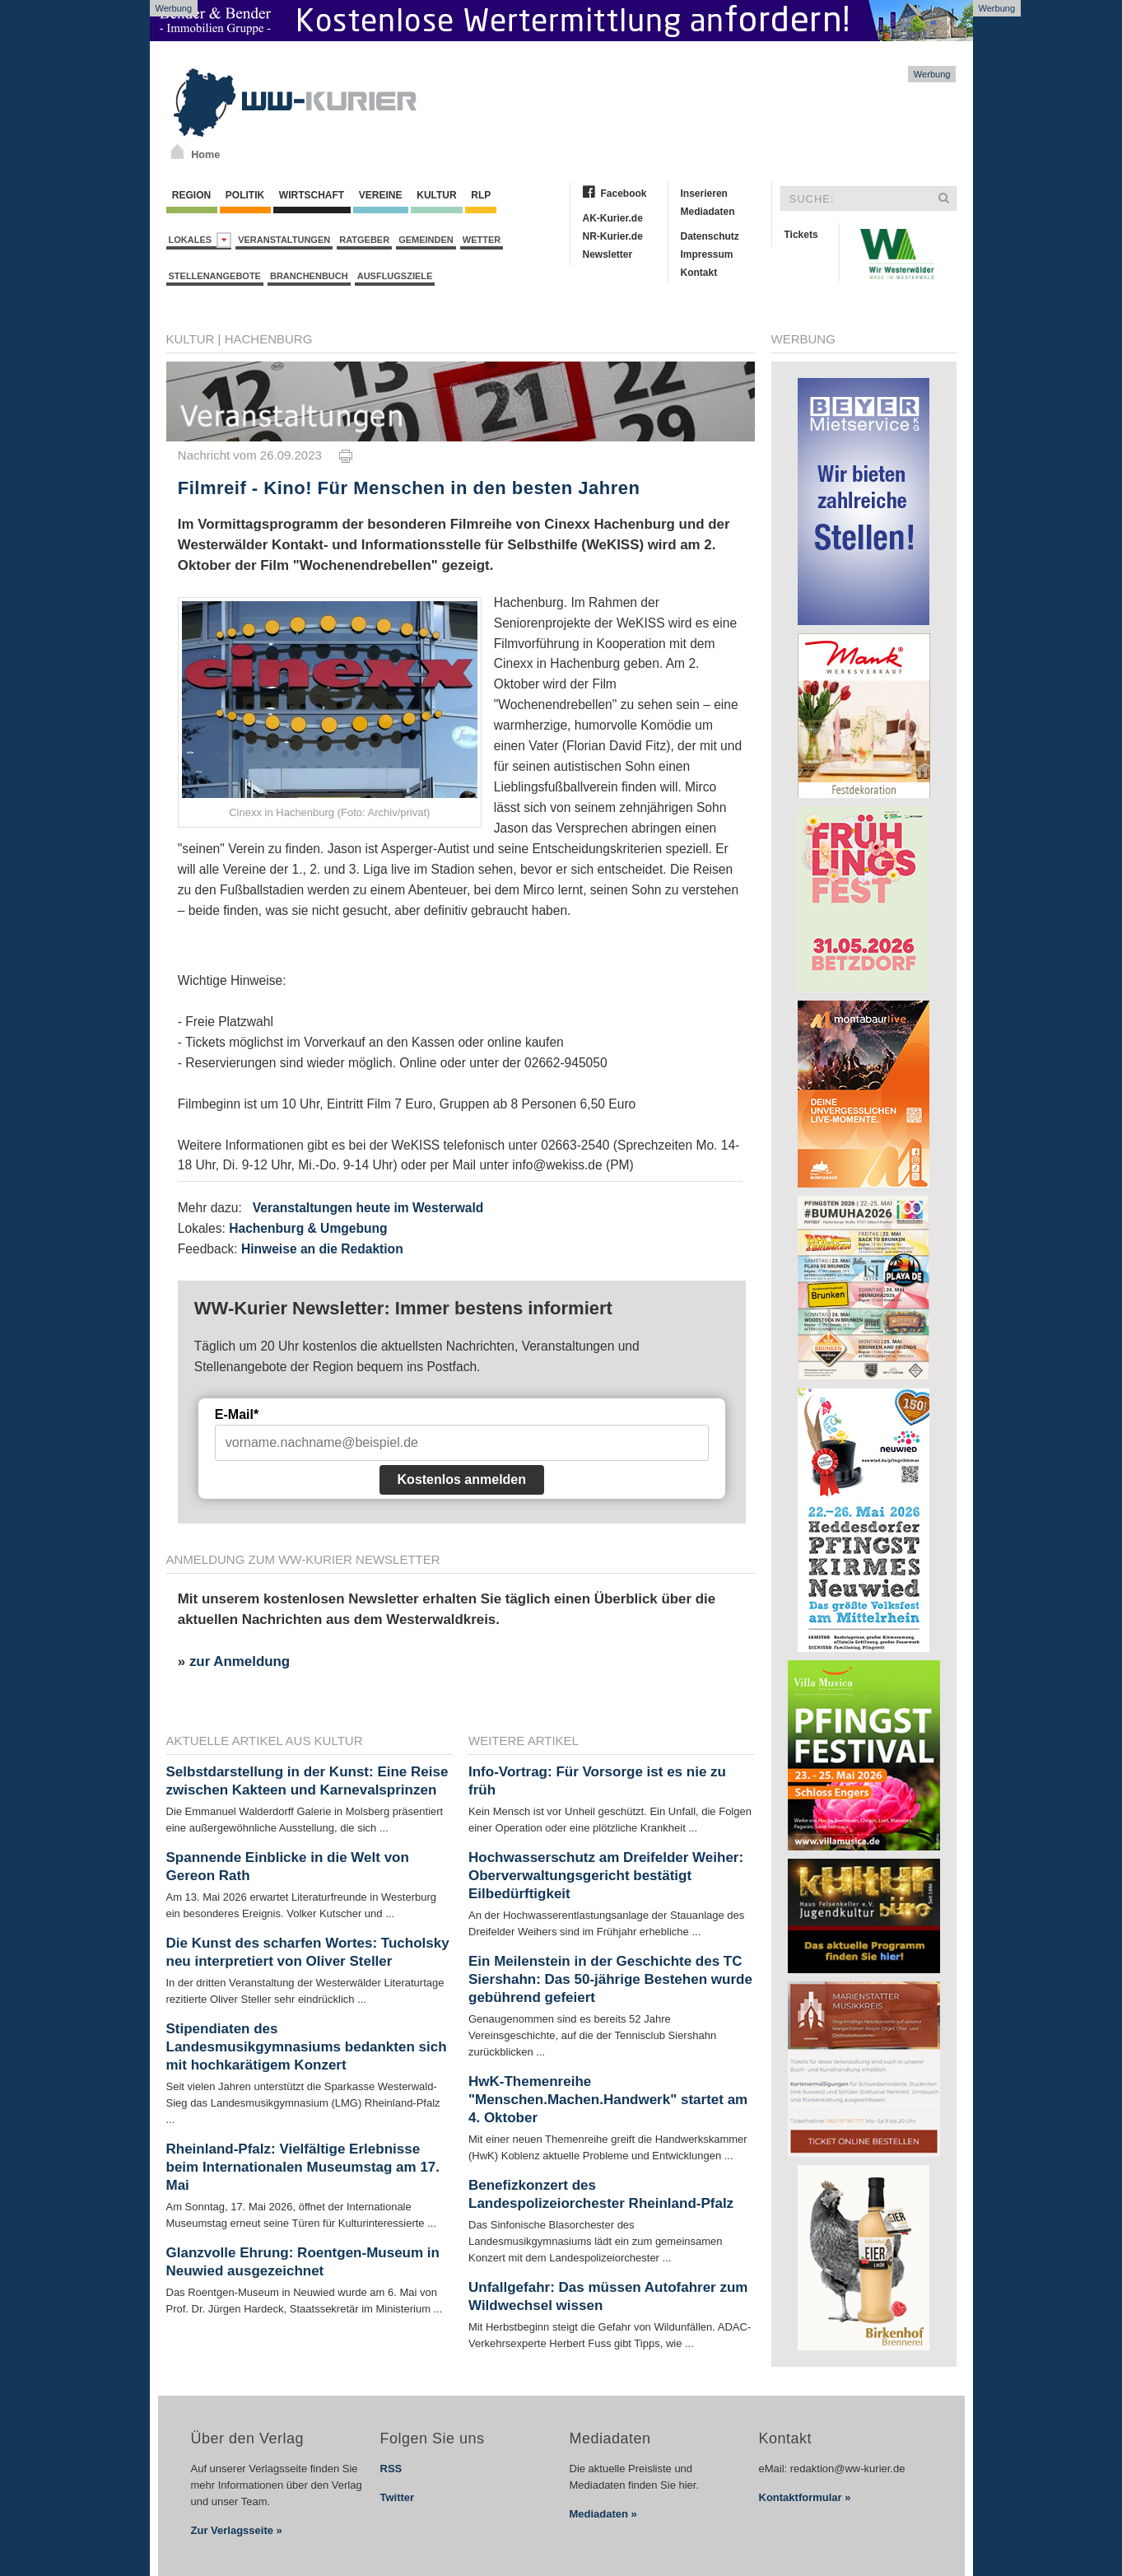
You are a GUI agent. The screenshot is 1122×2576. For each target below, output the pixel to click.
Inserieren (704, 193)
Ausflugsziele (395, 276)
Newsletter (608, 254)
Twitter (397, 2497)
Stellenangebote (215, 276)
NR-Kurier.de (613, 236)
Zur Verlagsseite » (236, 2530)
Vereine (380, 195)
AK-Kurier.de (613, 218)
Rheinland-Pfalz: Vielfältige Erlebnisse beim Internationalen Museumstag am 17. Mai (303, 2167)
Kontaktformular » (805, 2497)
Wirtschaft (312, 195)
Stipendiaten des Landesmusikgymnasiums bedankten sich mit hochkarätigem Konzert (306, 2047)
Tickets (801, 234)
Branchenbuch (309, 276)
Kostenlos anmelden (462, 1479)
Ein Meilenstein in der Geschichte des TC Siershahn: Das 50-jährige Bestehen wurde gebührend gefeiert (610, 1979)
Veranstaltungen (284, 240)
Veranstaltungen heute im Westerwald (368, 1208)
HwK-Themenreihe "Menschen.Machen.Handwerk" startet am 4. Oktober (607, 2100)
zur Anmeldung (239, 1661)
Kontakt (699, 272)
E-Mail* (236, 1414)
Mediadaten (708, 211)
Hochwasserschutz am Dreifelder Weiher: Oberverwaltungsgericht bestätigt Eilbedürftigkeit (605, 1876)
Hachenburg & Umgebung (308, 1228)
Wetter (481, 240)
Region (192, 195)
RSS (391, 2468)
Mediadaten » (603, 2514)
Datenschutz (710, 236)
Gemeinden (426, 240)
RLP (480, 195)
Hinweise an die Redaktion (322, 1249)
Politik (245, 195)
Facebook (624, 193)
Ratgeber (364, 240)
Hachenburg (269, 339)
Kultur (436, 195)
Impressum (707, 254)
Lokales (200, 240)
